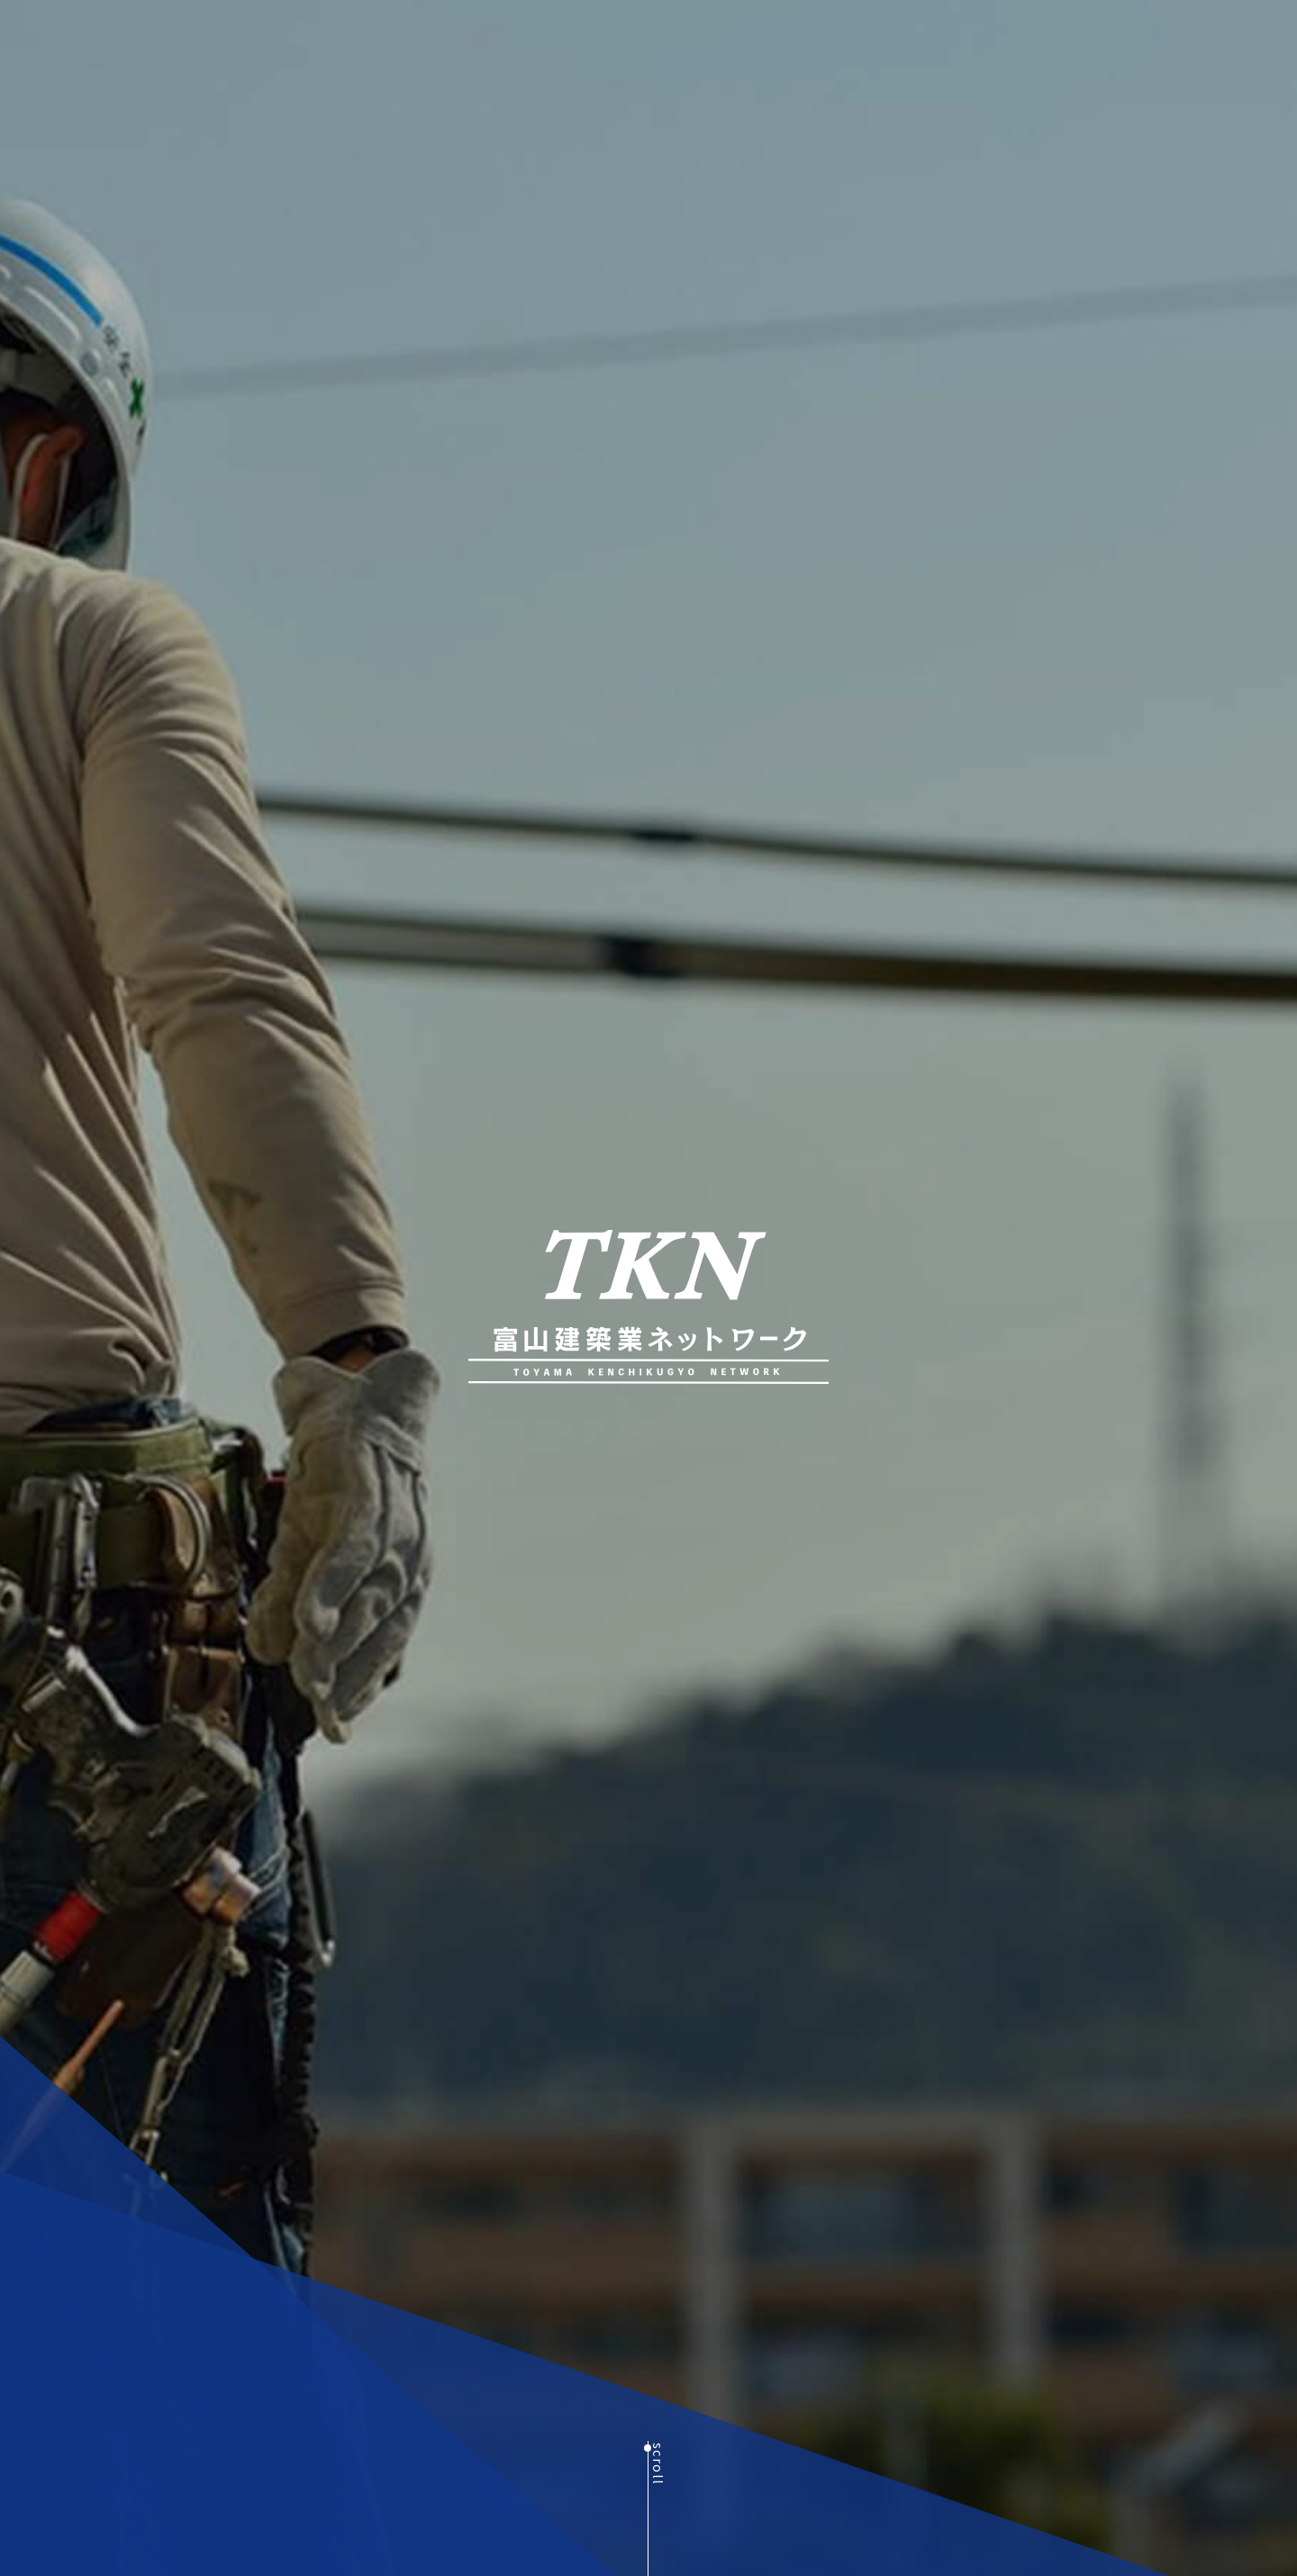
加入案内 (995, 44)
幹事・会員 (909, 44)
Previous (41, 2495)
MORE (332, 2432)
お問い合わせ (1213, 44)
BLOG (1065, 44)
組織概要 (822, 44)
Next (383, 2495)
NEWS (1127, 44)
